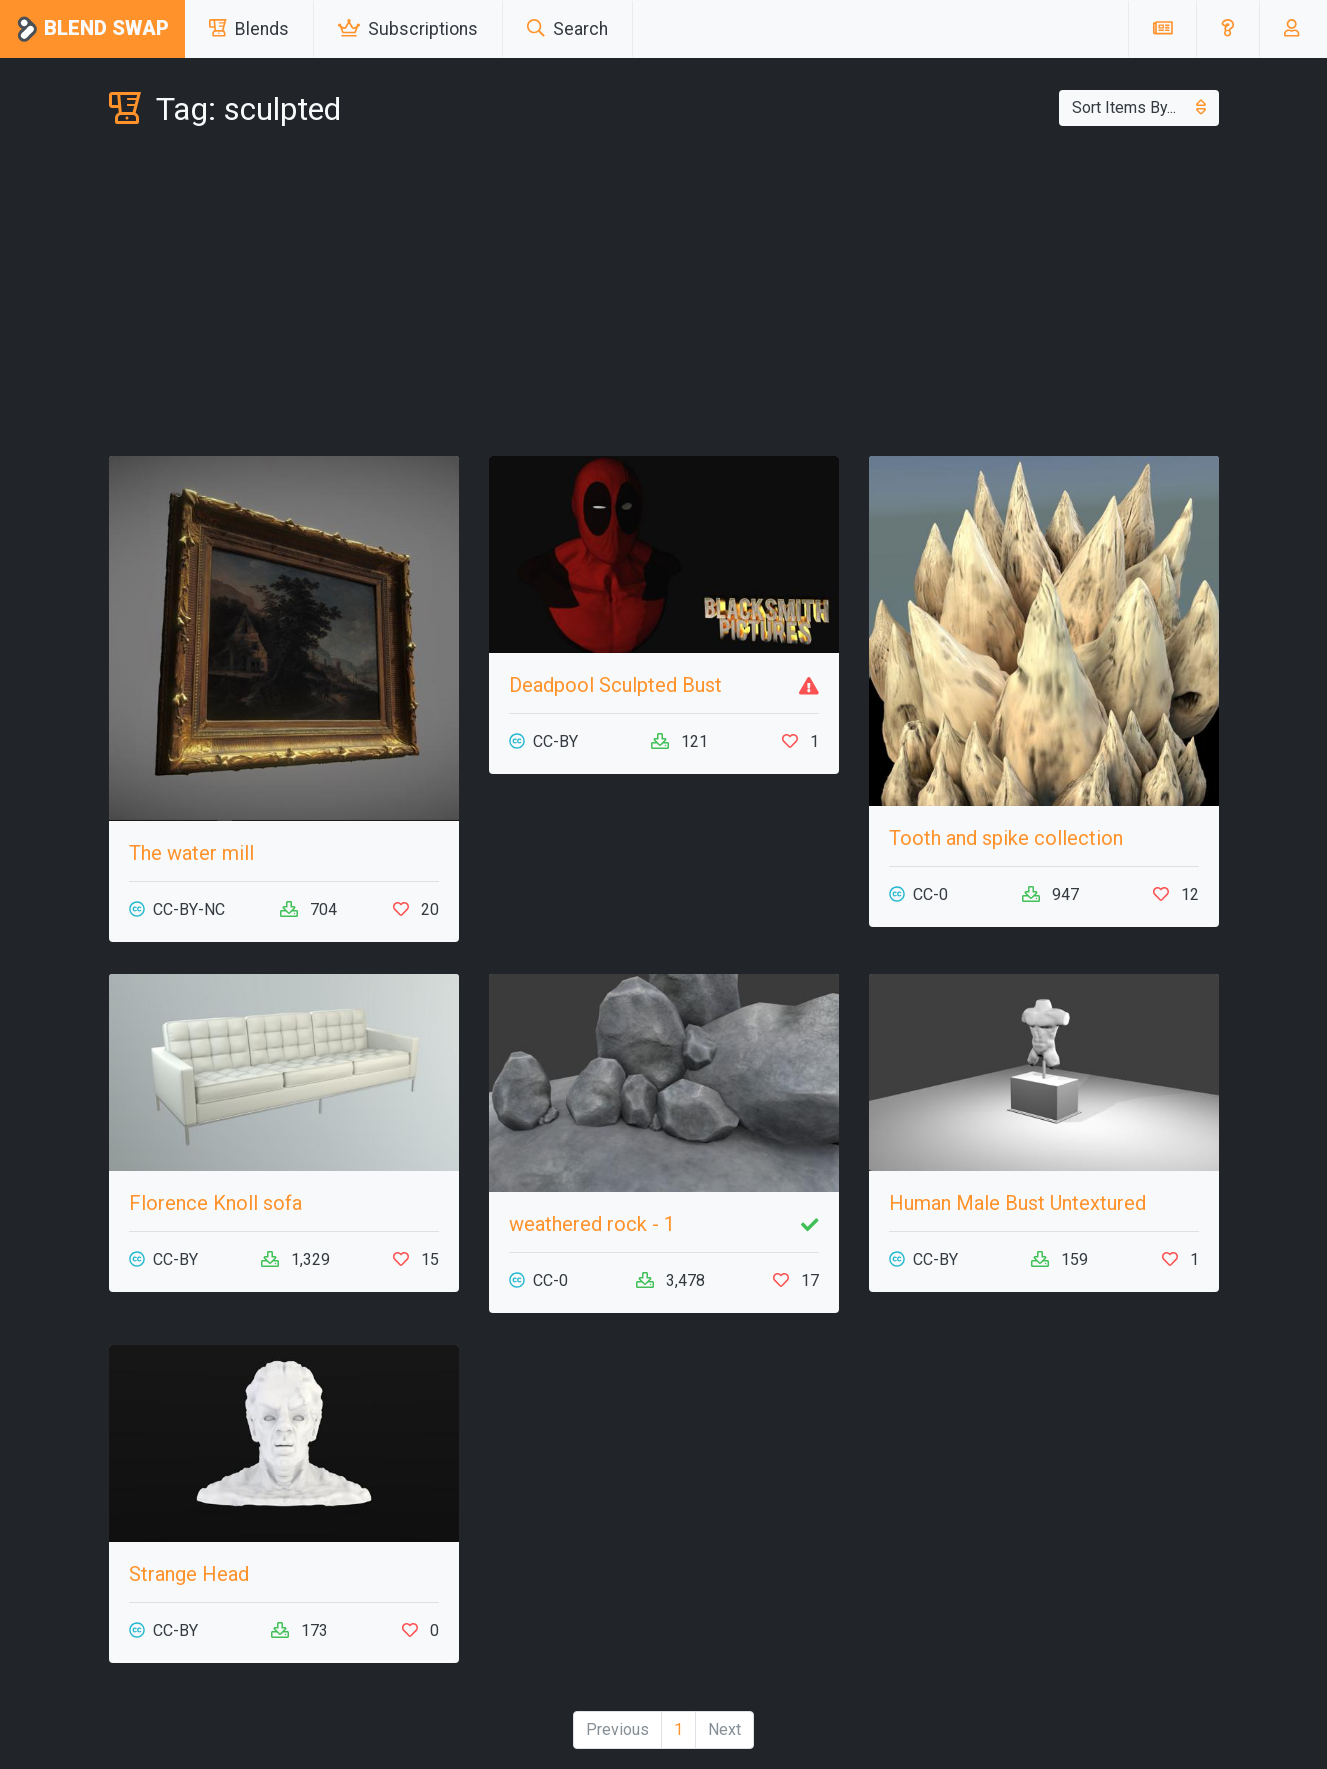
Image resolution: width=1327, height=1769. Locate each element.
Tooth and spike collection (1006, 838)
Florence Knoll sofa (215, 1203)
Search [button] (567, 29)
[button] (1227, 29)
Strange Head (189, 1574)
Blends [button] (249, 29)
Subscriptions (408, 29)
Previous (617, 1729)
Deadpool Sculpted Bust (615, 685)
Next (724, 1729)
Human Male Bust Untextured (1017, 1203)
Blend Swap (92, 29)
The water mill (191, 853)
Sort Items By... (1139, 107)
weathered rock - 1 (592, 1224)
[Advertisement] (664, 296)
